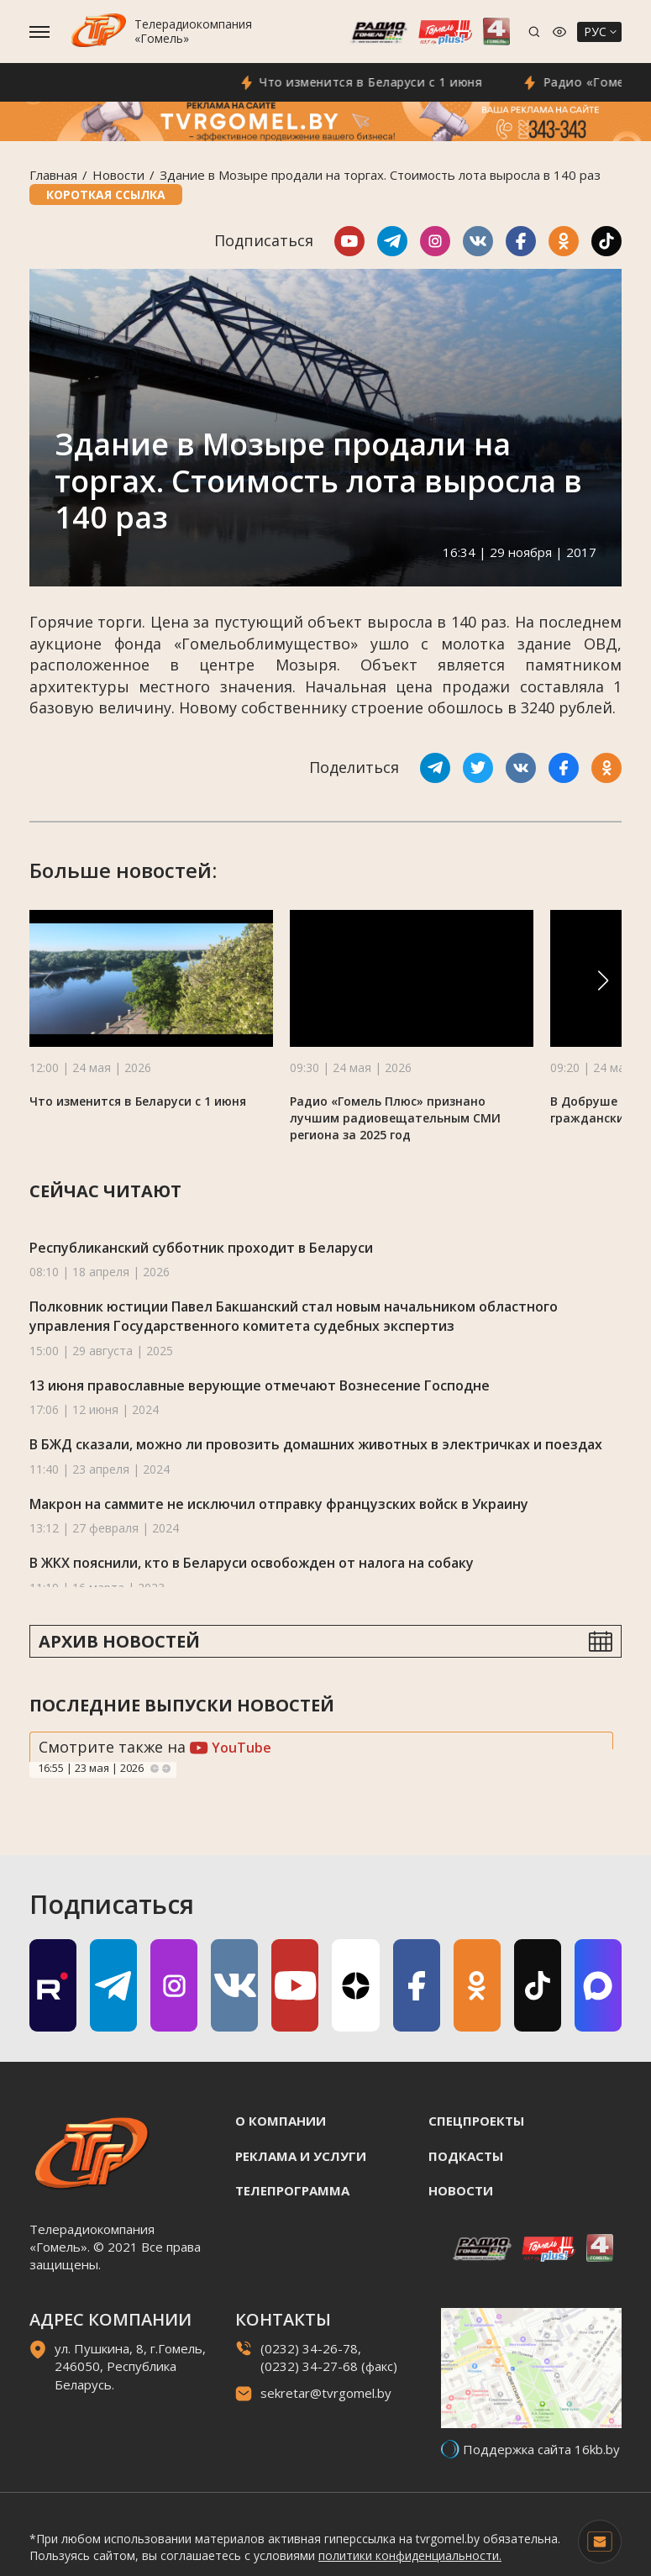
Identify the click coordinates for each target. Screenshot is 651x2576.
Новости (118, 174)
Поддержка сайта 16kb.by (541, 2449)
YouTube (230, 1747)
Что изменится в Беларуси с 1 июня (405, 82)
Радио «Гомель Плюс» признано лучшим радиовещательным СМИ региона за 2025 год (395, 1118)
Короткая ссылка (105, 194)
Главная (53, 174)
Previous (154, 1768)
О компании (280, 2120)
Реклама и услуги (300, 2156)
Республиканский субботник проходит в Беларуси (201, 1247)
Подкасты (465, 2156)
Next (166, 1768)
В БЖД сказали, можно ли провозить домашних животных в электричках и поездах (315, 1444)
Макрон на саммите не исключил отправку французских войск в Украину (278, 1504)
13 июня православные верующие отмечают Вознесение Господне (259, 1385)
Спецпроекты (476, 2120)
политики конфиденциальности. (409, 2555)
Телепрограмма (292, 2190)
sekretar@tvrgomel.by (325, 2392)
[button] (603, 980)
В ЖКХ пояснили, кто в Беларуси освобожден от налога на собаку (251, 1562)
